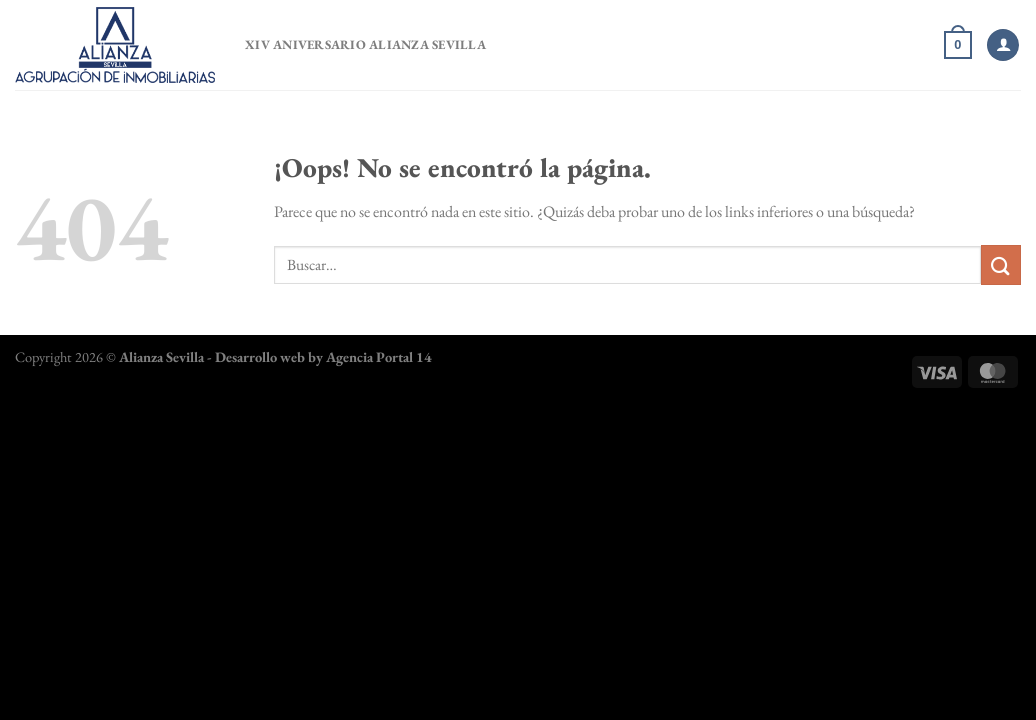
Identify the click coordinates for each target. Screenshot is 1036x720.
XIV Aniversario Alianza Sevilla (365, 44)
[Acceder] (1003, 45)
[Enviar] (1001, 264)
